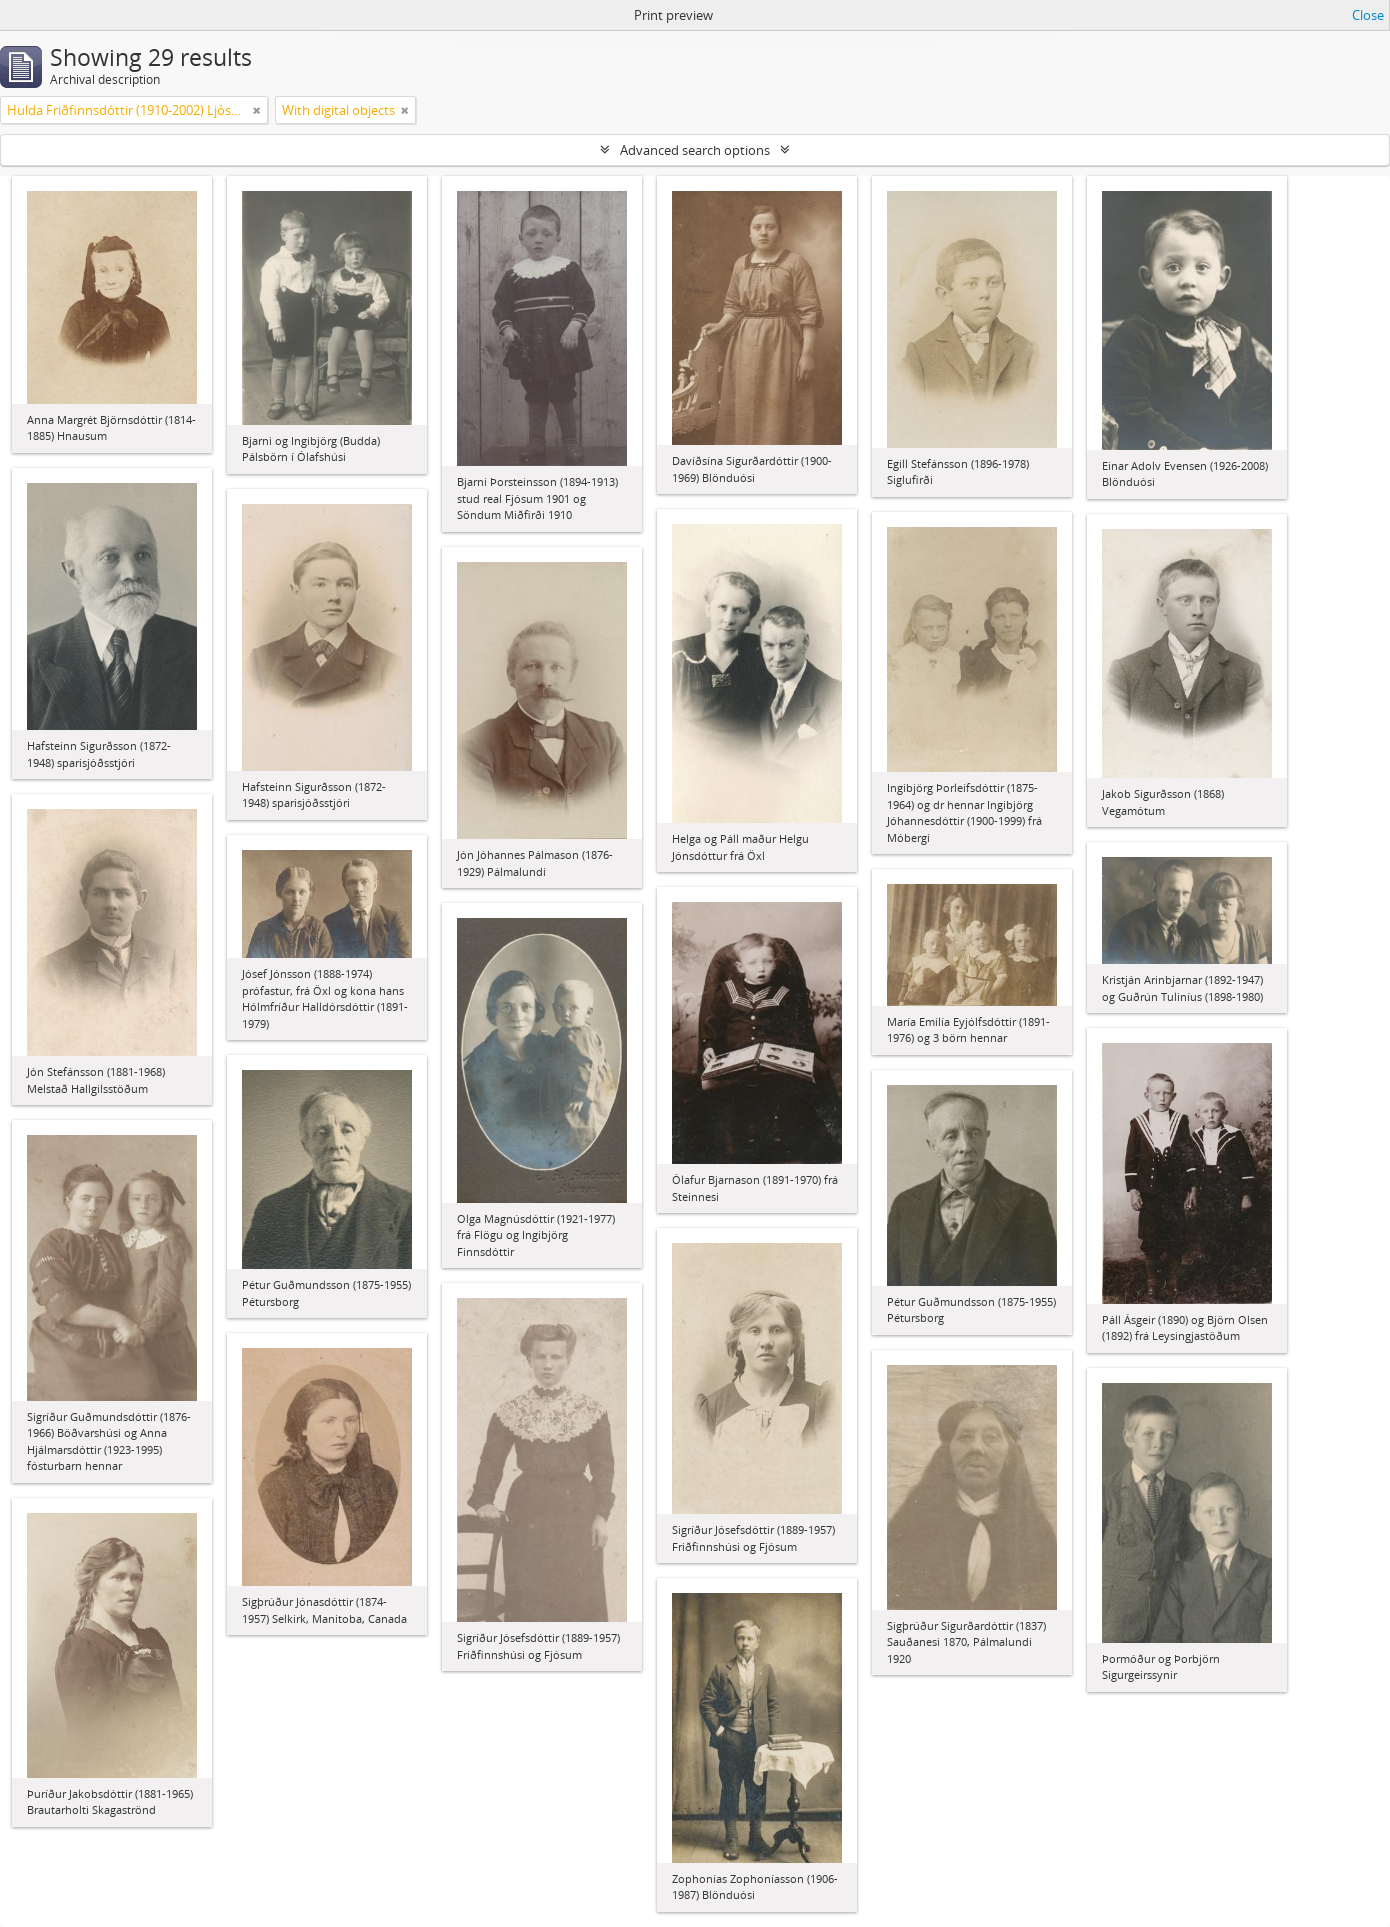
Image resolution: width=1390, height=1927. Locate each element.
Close (1368, 15)
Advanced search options (695, 150)
